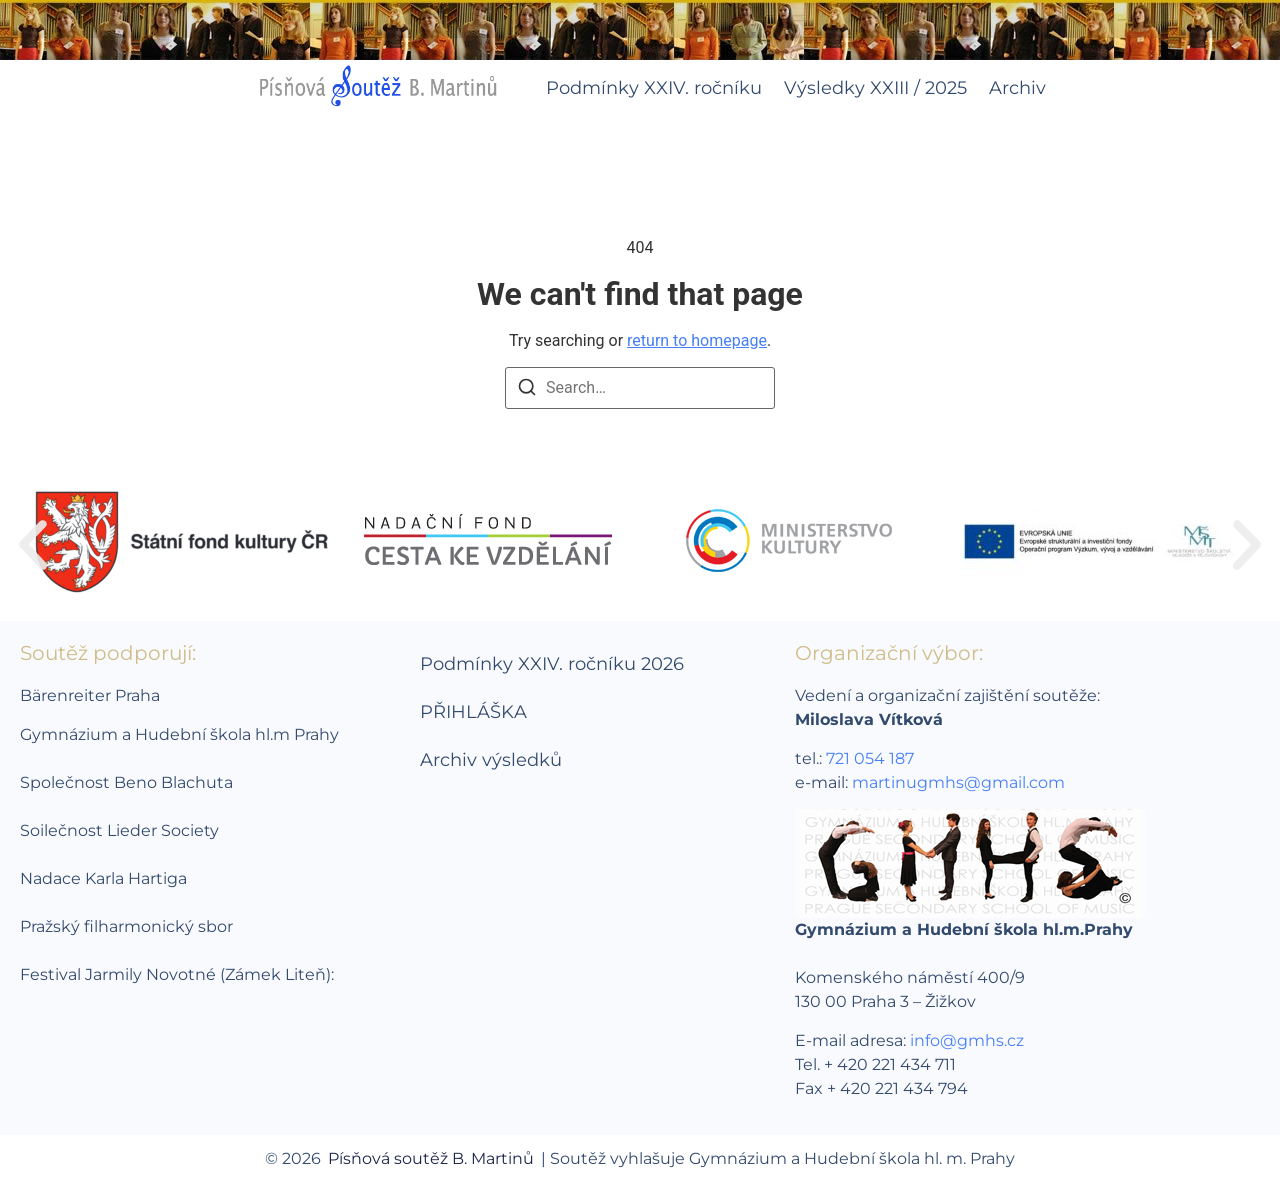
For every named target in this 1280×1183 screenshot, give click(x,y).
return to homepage (697, 340)
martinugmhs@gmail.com (958, 782)
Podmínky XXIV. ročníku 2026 (552, 664)
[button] (33, 545)
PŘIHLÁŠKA (473, 712)
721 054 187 (870, 758)
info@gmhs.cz (967, 1040)
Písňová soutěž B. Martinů (431, 1158)
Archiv (1017, 88)
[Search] (527, 390)
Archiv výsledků (491, 760)
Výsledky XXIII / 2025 (875, 88)
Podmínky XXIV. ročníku (654, 88)
